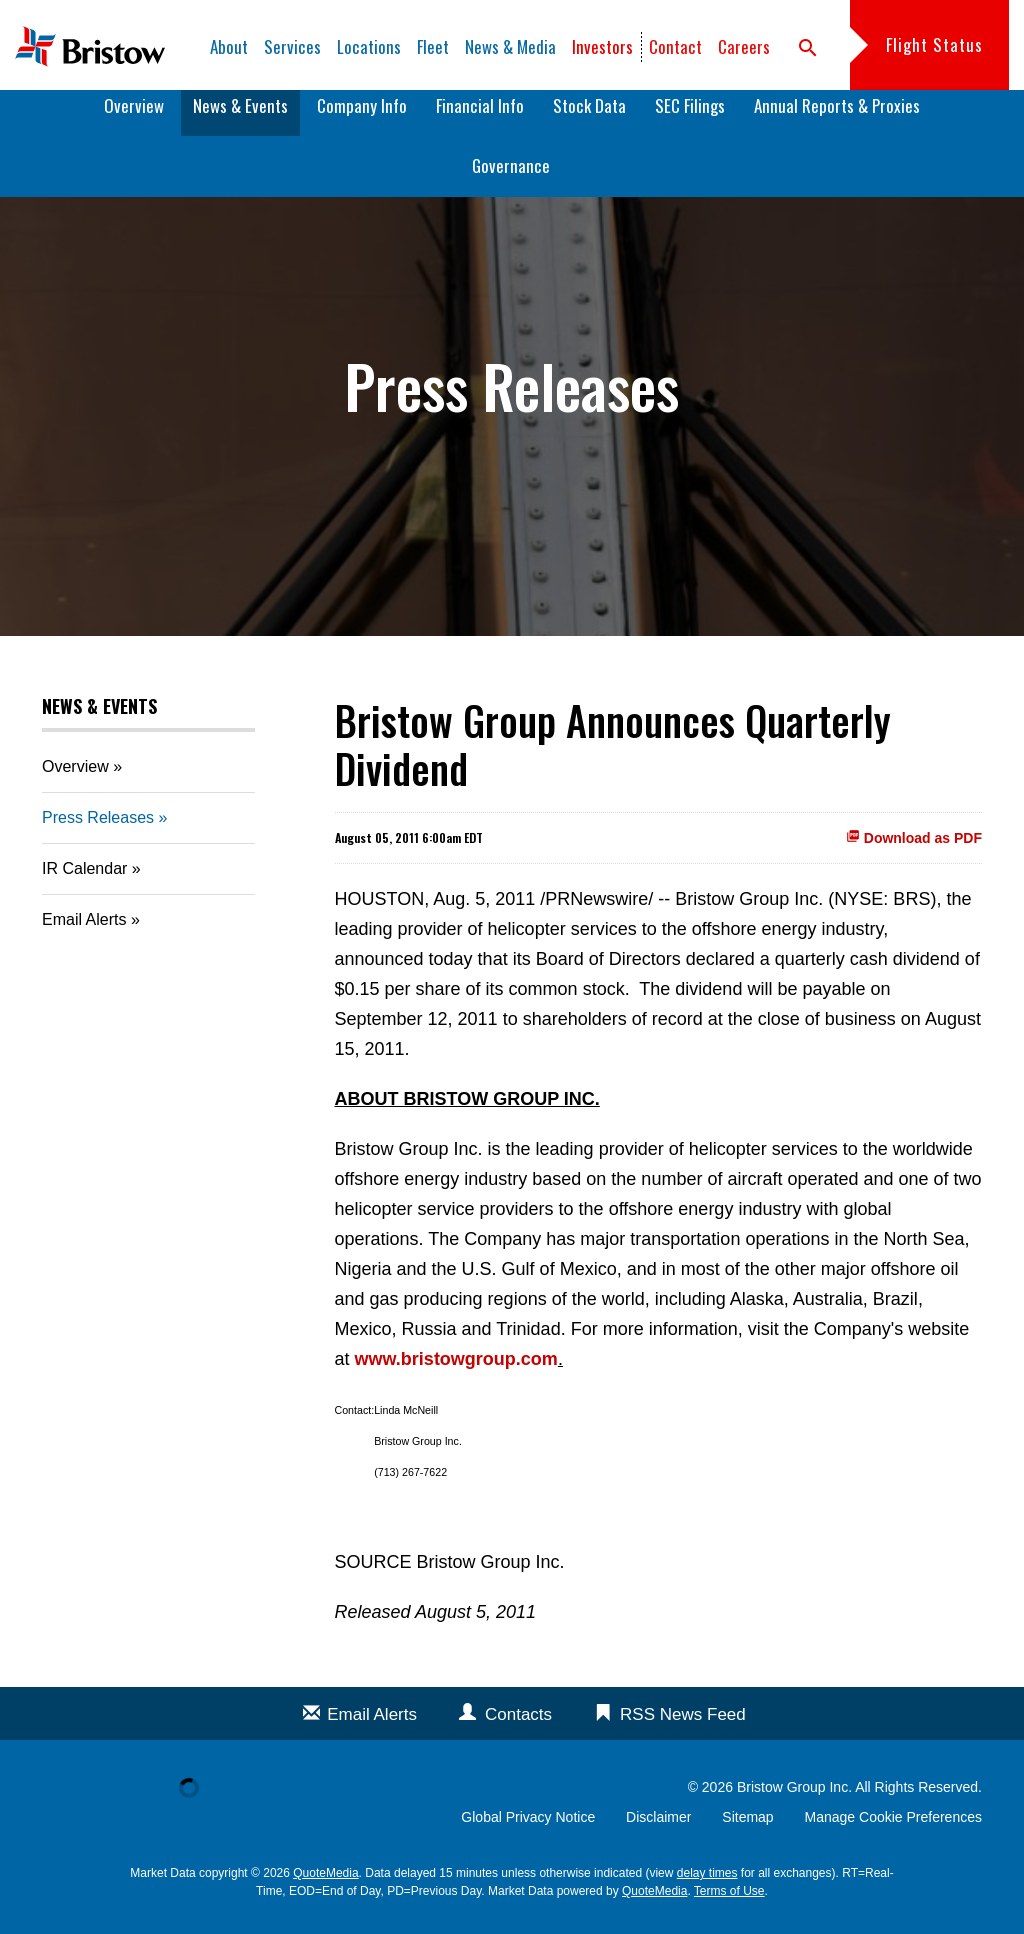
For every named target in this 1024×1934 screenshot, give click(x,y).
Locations (369, 46)
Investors (602, 46)
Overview (134, 119)
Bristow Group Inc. (794, 1801)
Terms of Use (729, 1905)
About (229, 46)
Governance (511, 179)
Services (292, 46)
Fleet (433, 46)
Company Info (362, 119)
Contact (675, 46)
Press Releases (98, 831)
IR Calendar (84, 882)
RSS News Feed (683, 1728)
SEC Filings (690, 119)
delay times (707, 1887)
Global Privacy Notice (528, 1831)
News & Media (510, 46)
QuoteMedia (325, 1887)
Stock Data (589, 119)
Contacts (518, 1728)
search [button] (808, 48)
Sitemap (747, 1831)
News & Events (240, 119)
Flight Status (934, 44)
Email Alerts (84, 933)
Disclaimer (658, 1831)
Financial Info (480, 119)
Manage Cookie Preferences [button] (893, 1831)
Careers (744, 46)
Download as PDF (914, 852)
